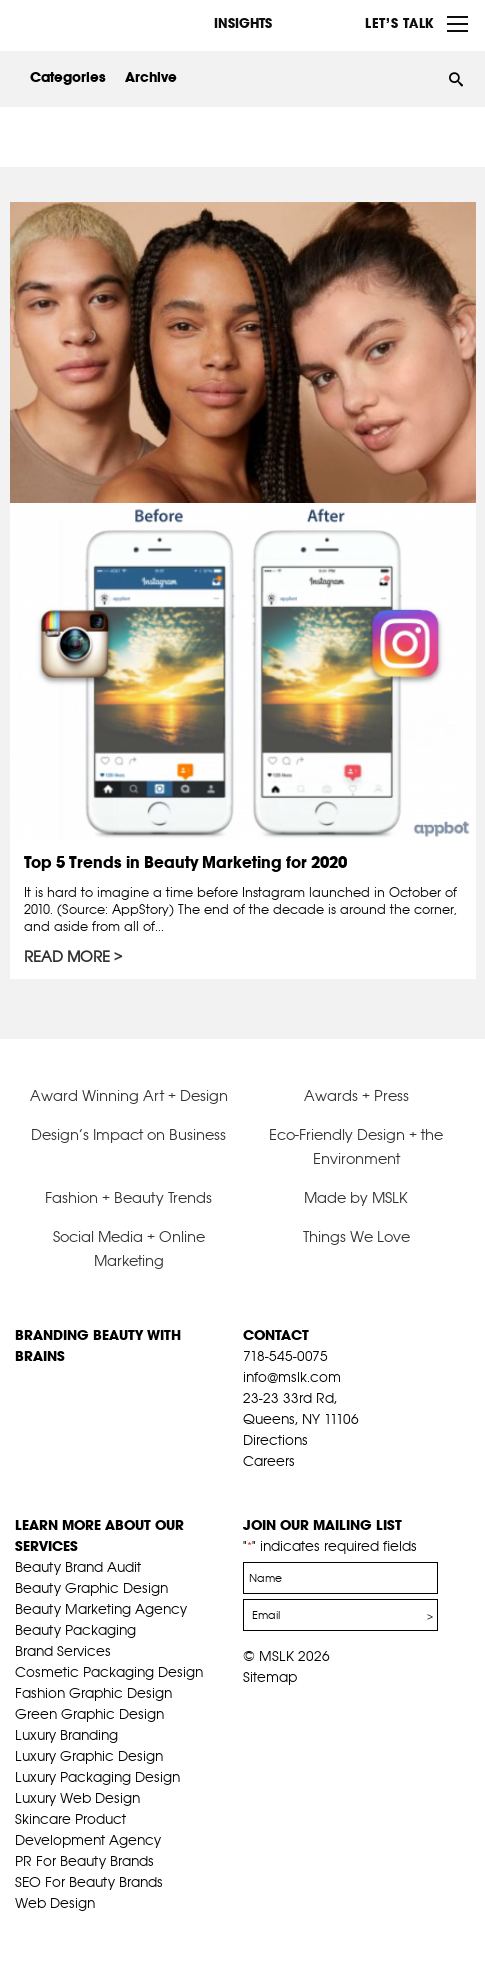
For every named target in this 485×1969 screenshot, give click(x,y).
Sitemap (270, 1677)
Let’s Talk (399, 23)
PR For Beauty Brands (84, 1861)
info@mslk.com (292, 1377)
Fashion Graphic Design (93, 1693)
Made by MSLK (356, 1197)
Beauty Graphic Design (91, 1588)
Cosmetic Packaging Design (109, 1672)
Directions (275, 1440)
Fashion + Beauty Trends (128, 1197)
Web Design (55, 1903)
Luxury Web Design (77, 1798)
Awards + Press (356, 1095)
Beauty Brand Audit (78, 1567)
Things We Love (356, 1236)
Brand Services (63, 1651)
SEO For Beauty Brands (89, 1882)
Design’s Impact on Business (128, 1134)
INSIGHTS (243, 23)
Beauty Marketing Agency (101, 1609)
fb (252, 1486)
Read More (67, 957)
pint (314, 1486)
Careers (269, 1461)
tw (283, 1486)
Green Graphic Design (89, 1714)
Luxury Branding (66, 1735)
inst (345, 1486)
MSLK (90, 22)
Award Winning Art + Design (129, 1095)
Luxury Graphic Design (89, 1756)
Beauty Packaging (75, 1630)
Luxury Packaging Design (97, 1777)
